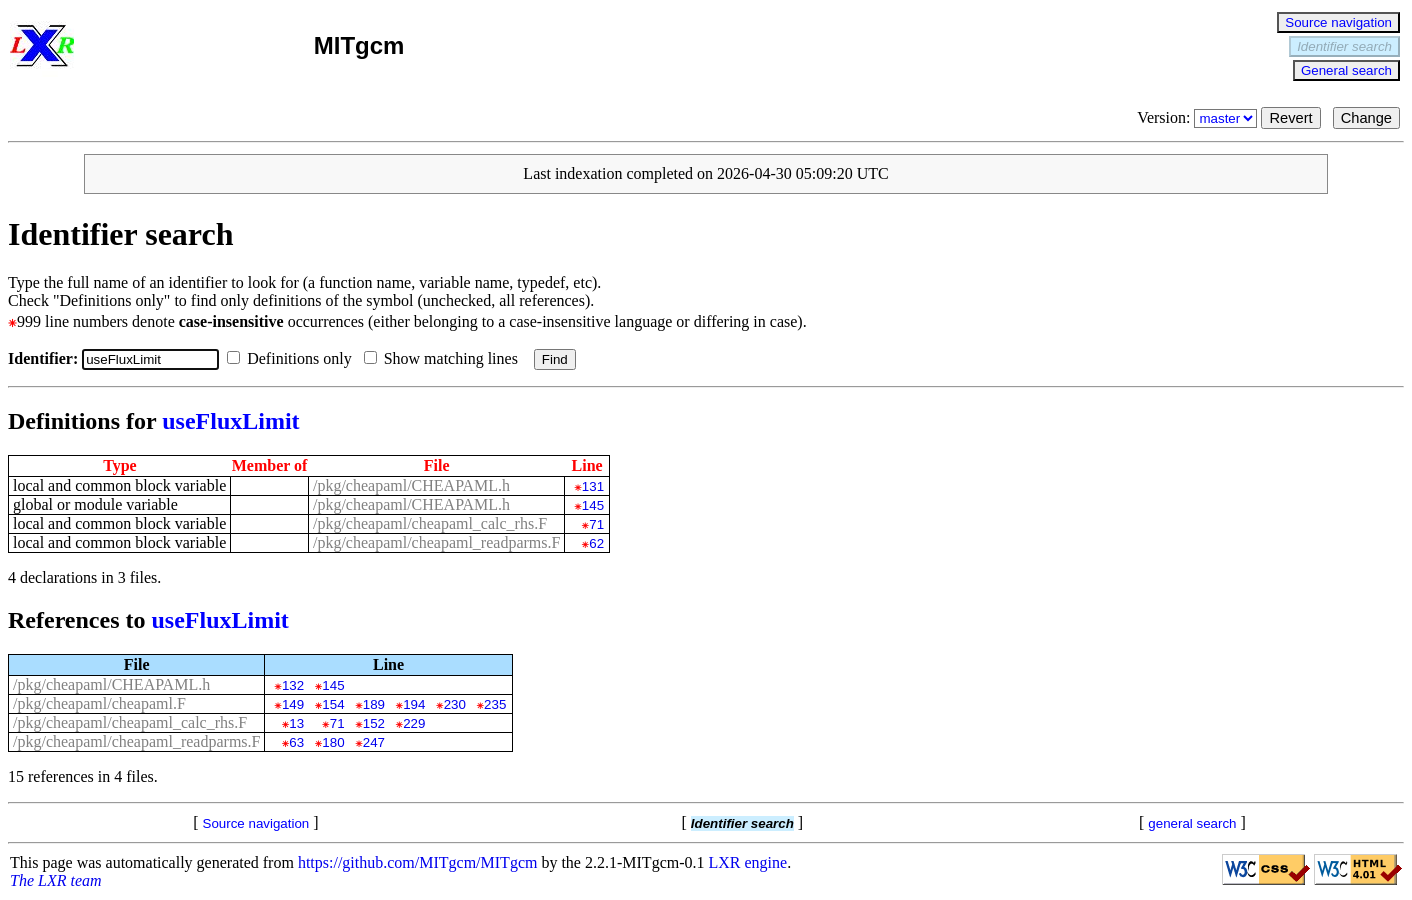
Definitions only (293, 358)
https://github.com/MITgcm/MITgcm (418, 862)
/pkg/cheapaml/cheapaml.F (99, 703)
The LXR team (56, 880)
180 (333, 742)
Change (1366, 118)
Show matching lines (445, 358)
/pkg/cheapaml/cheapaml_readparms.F (436, 542)
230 (455, 704)
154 (333, 704)
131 (593, 486)
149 (293, 704)
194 (414, 704)
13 (296, 723)
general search (1192, 823)
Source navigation (1338, 22)
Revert (1290, 118)
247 (374, 742)
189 (374, 704)
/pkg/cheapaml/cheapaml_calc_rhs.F (430, 523)
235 (495, 704)
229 (414, 723)
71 (596, 524)
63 (296, 742)
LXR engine (748, 862)
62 (596, 543)
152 (374, 723)
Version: (1199, 117)
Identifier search (1344, 46)
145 (593, 505)
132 (293, 685)
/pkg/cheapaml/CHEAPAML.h (411, 485)
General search (1346, 70)
